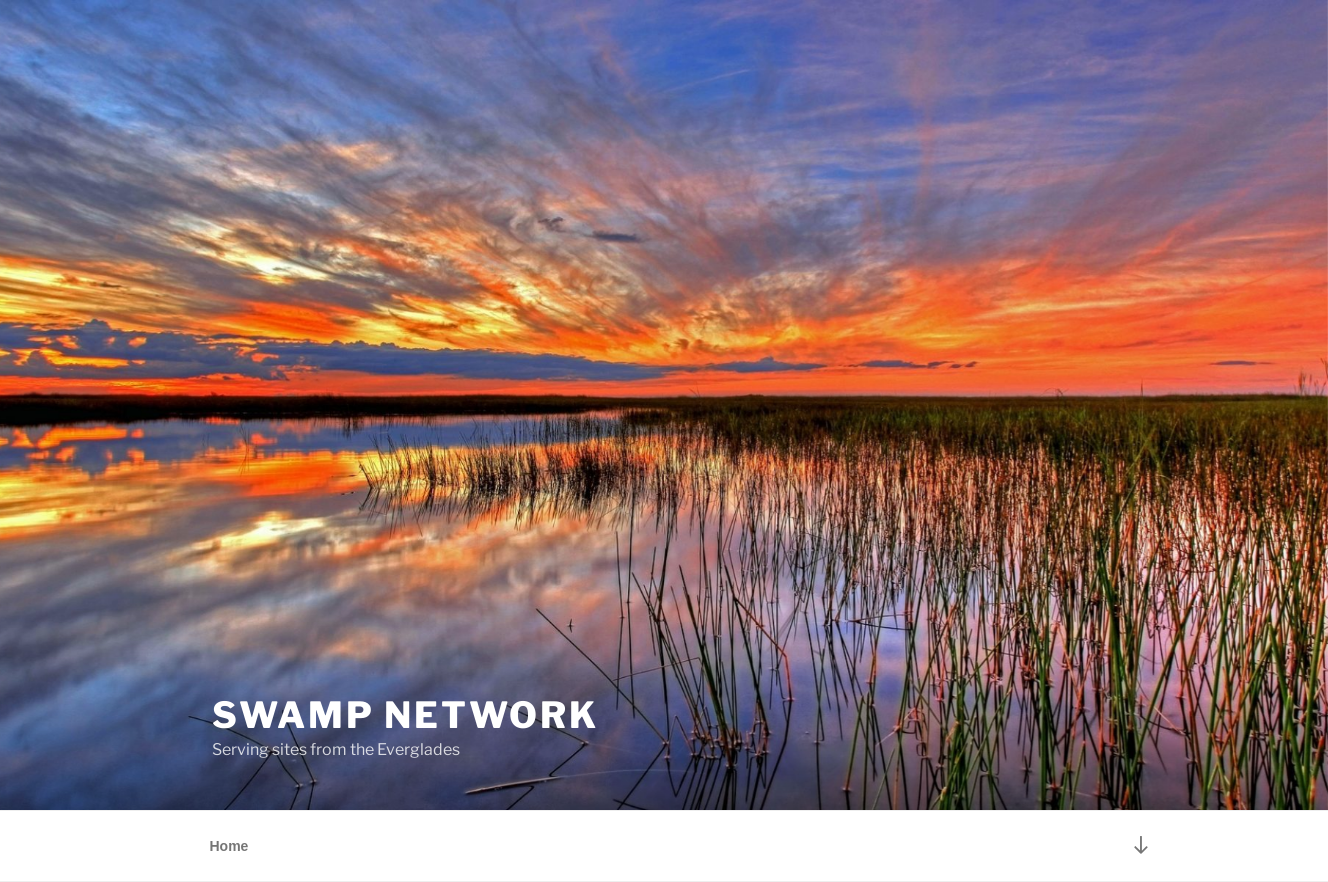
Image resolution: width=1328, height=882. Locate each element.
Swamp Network (405, 715)
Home (229, 846)
